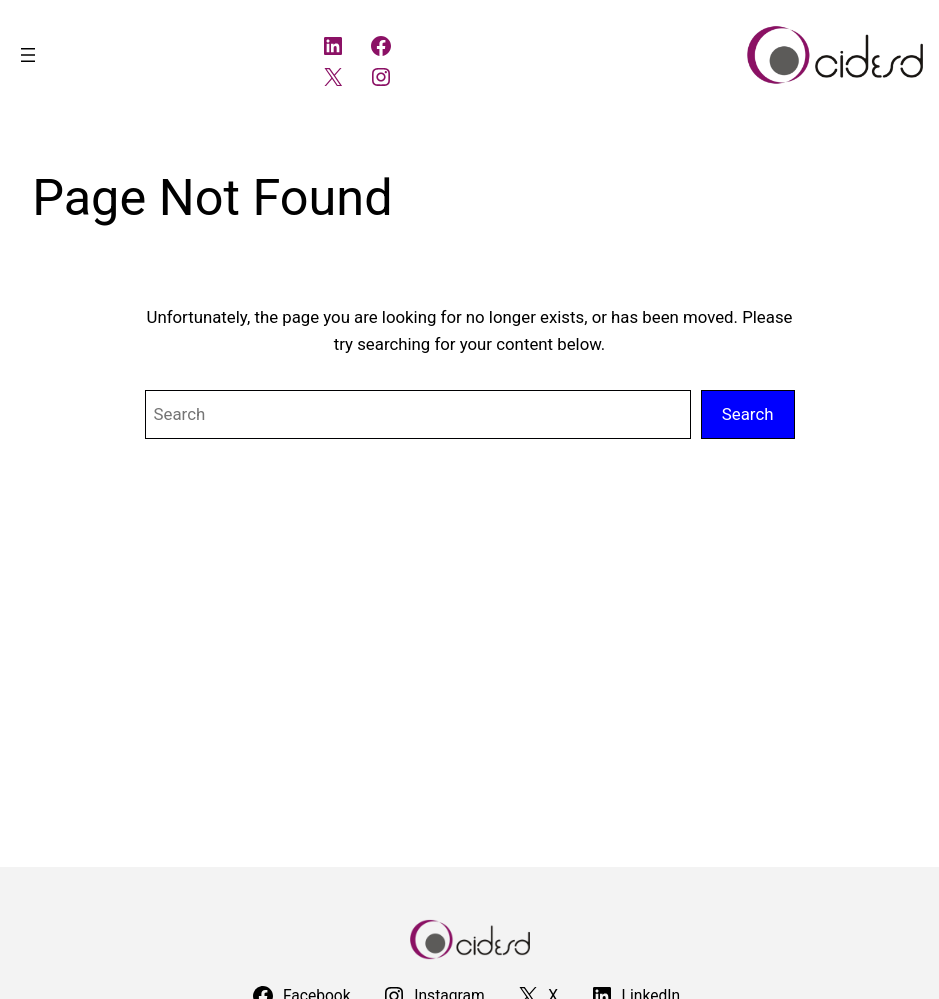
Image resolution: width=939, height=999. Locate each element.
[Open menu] (28, 55)
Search (748, 414)
